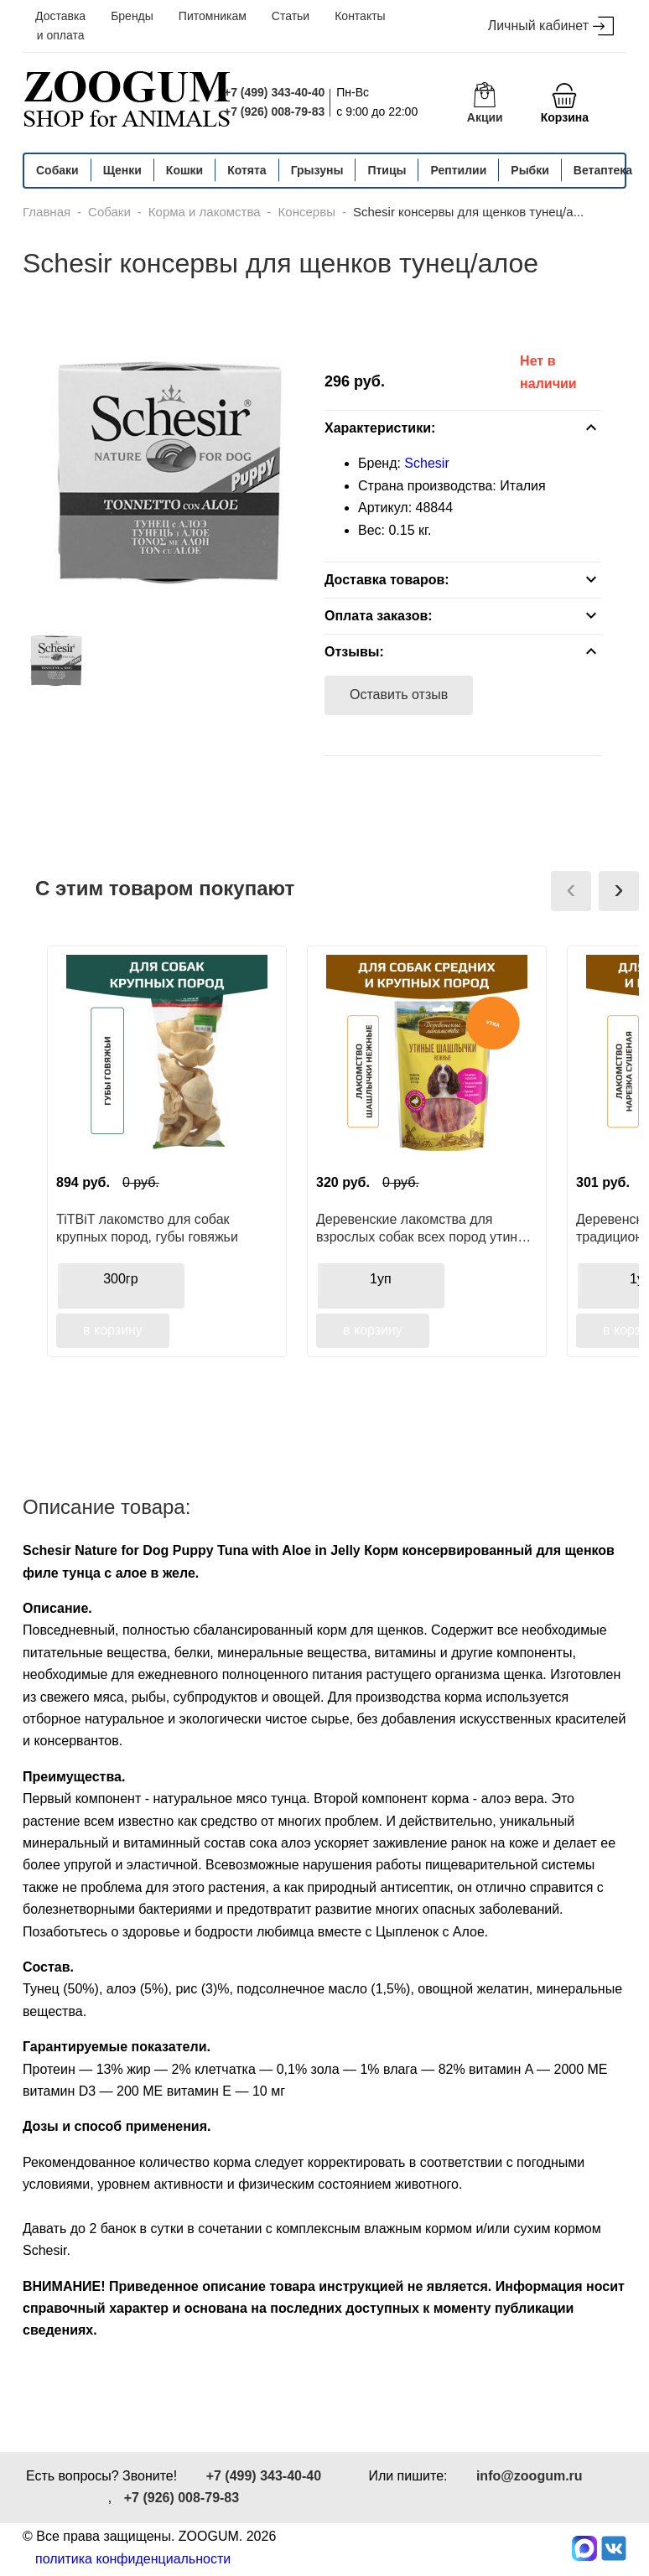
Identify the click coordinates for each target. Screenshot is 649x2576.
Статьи (290, 16)
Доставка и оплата (60, 25)
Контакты (360, 16)
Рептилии (458, 170)
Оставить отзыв (399, 694)
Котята (246, 170)
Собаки (57, 170)
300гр (120, 1279)
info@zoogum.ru (529, 2476)
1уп (381, 1279)
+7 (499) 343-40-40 (274, 92)
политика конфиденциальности (133, 2559)
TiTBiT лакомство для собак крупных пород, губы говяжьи (147, 1228)
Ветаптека (603, 170)
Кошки (184, 170)
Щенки (122, 170)
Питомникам (213, 16)
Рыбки (530, 170)
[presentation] (571, 891)
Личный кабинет (551, 26)
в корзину (113, 1330)
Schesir (426, 463)
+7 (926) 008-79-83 (274, 111)
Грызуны (317, 170)
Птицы (386, 170)
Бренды (132, 16)
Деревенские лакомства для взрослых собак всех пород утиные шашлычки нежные (425, 1228)
